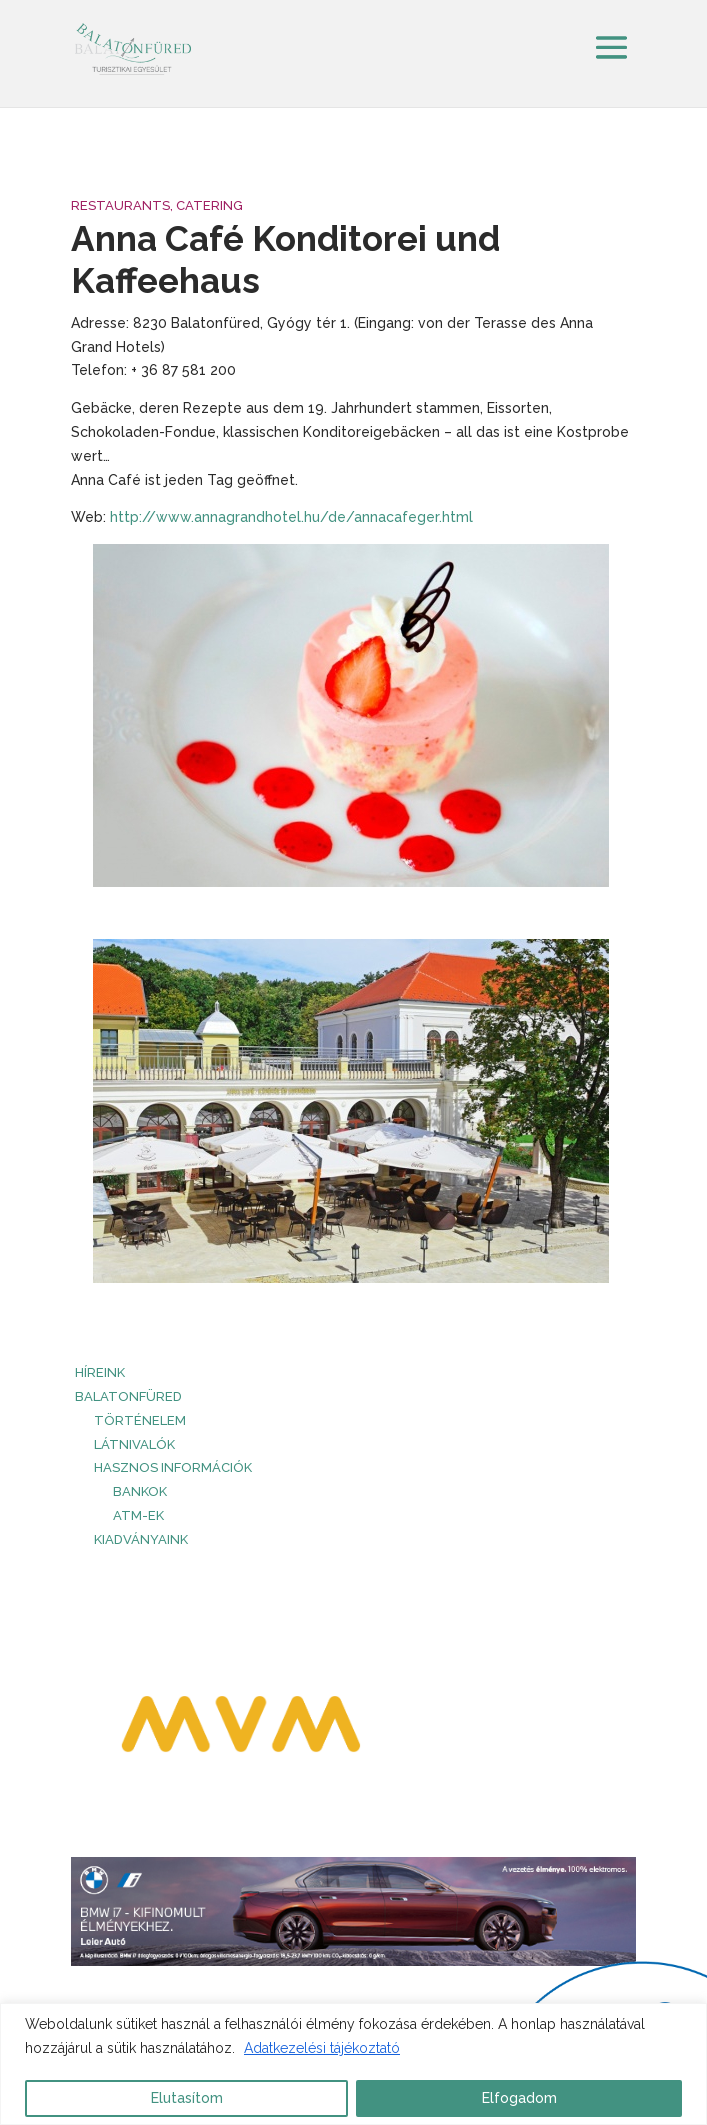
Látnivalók (134, 1444)
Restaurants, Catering (157, 205)
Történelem (140, 1420)
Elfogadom (519, 2098)
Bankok (140, 1491)
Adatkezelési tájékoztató (322, 2048)
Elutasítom (187, 2098)
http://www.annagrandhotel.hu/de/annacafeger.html (291, 517)
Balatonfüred (128, 1396)
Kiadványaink (141, 1539)
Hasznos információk (173, 1467)
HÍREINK (100, 1372)
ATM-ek (138, 1515)
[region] (353, 2064)
